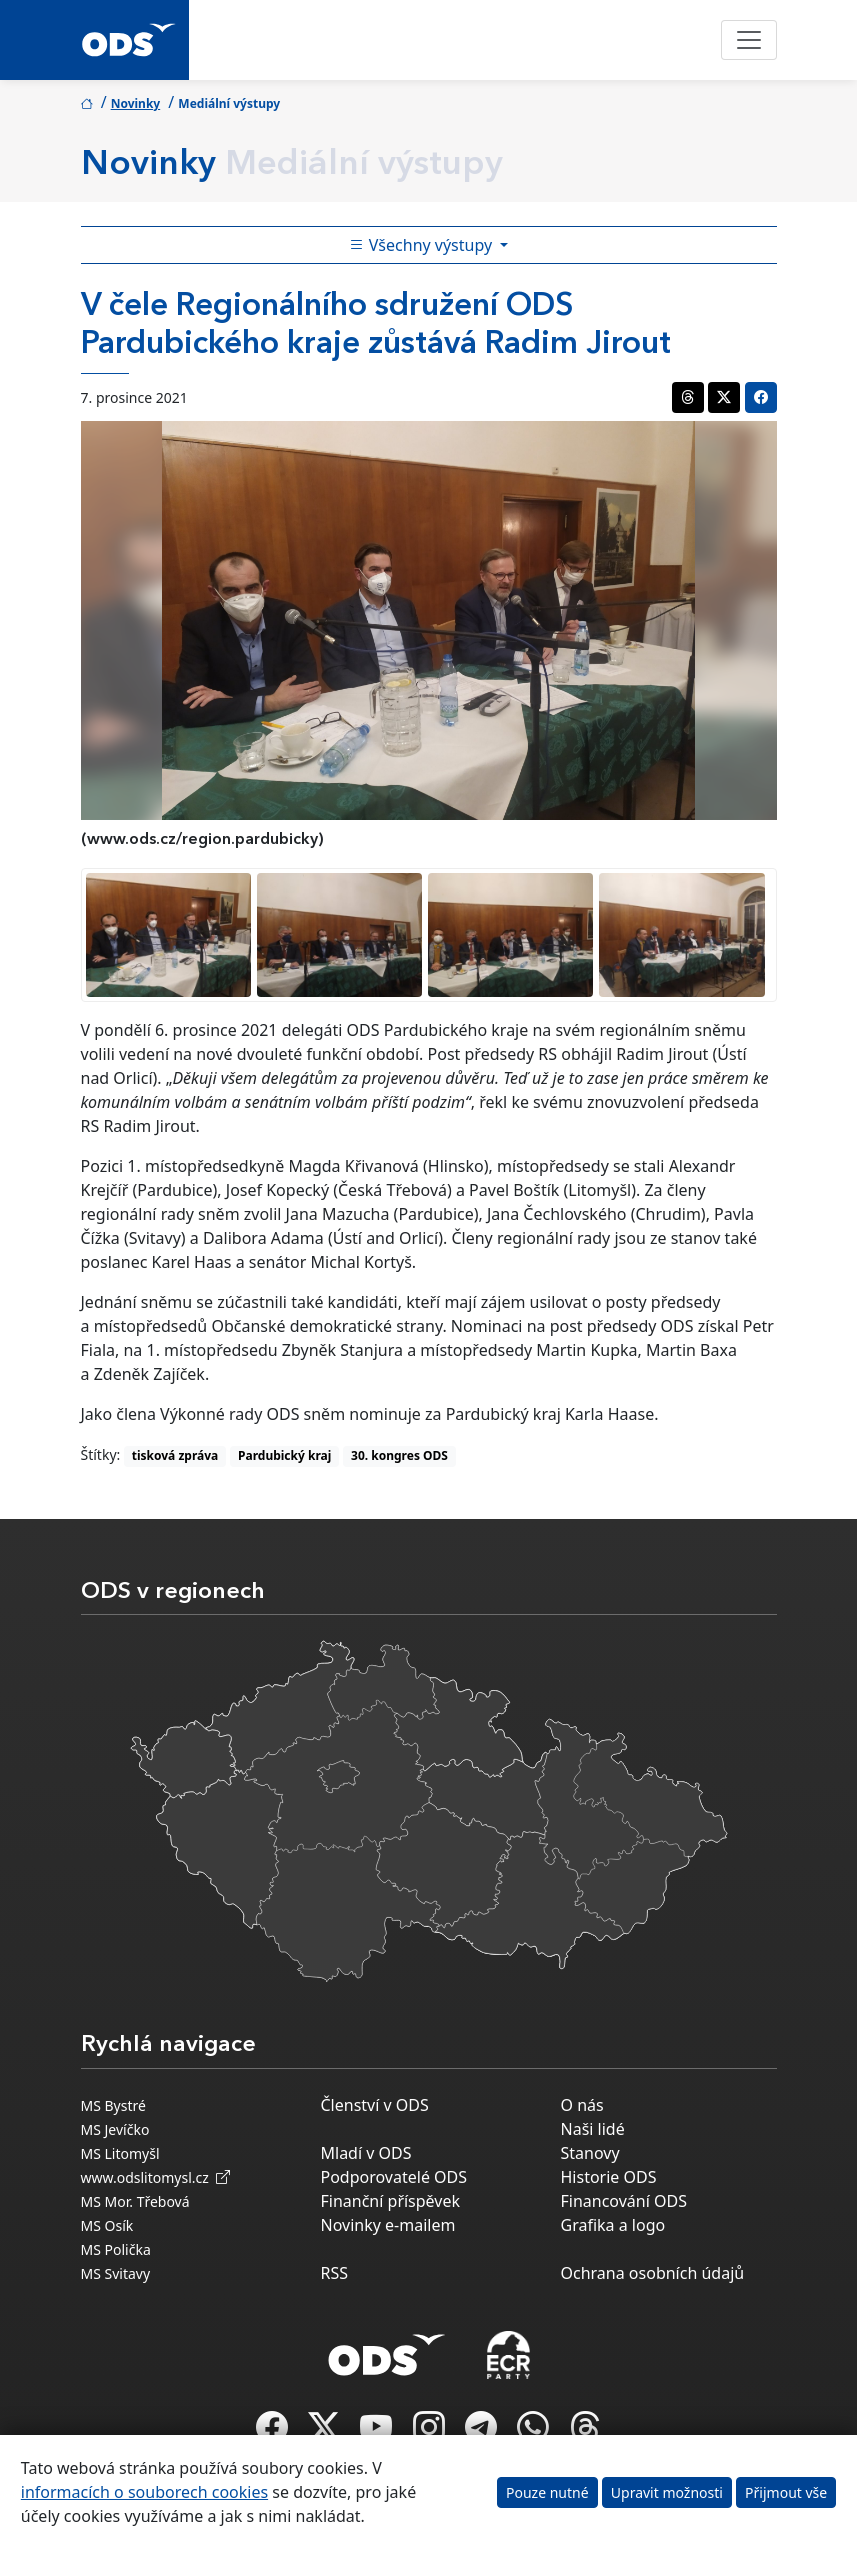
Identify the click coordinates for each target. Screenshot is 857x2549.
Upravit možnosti (667, 2492)
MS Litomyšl (120, 2153)
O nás (582, 2105)
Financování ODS (624, 2201)
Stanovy (590, 2153)
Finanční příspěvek (391, 2201)
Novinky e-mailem (388, 2225)
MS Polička (116, 2249)
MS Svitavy (116, 2273)
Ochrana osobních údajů (653, 2273)
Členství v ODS (375, 2105)
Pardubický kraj (284, 1455)
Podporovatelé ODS (394, 2177)
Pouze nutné (547, 2492)
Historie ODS (609, 2177)
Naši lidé (593, 2129)
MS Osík (107, 2225)
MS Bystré (113, 2105)
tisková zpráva (175, 1455)
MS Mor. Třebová (135, 2201)
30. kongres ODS (399, 1455)
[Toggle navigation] (749, 40)
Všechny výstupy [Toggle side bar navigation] (423, 245)
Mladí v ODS (366, 2153)
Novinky (136, 103)
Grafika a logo (613, 2225)
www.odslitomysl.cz (156, 2177)
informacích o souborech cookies (144, 2492)
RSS (335, 2273)
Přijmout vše (786, 2492)
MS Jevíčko (115, 2129)
